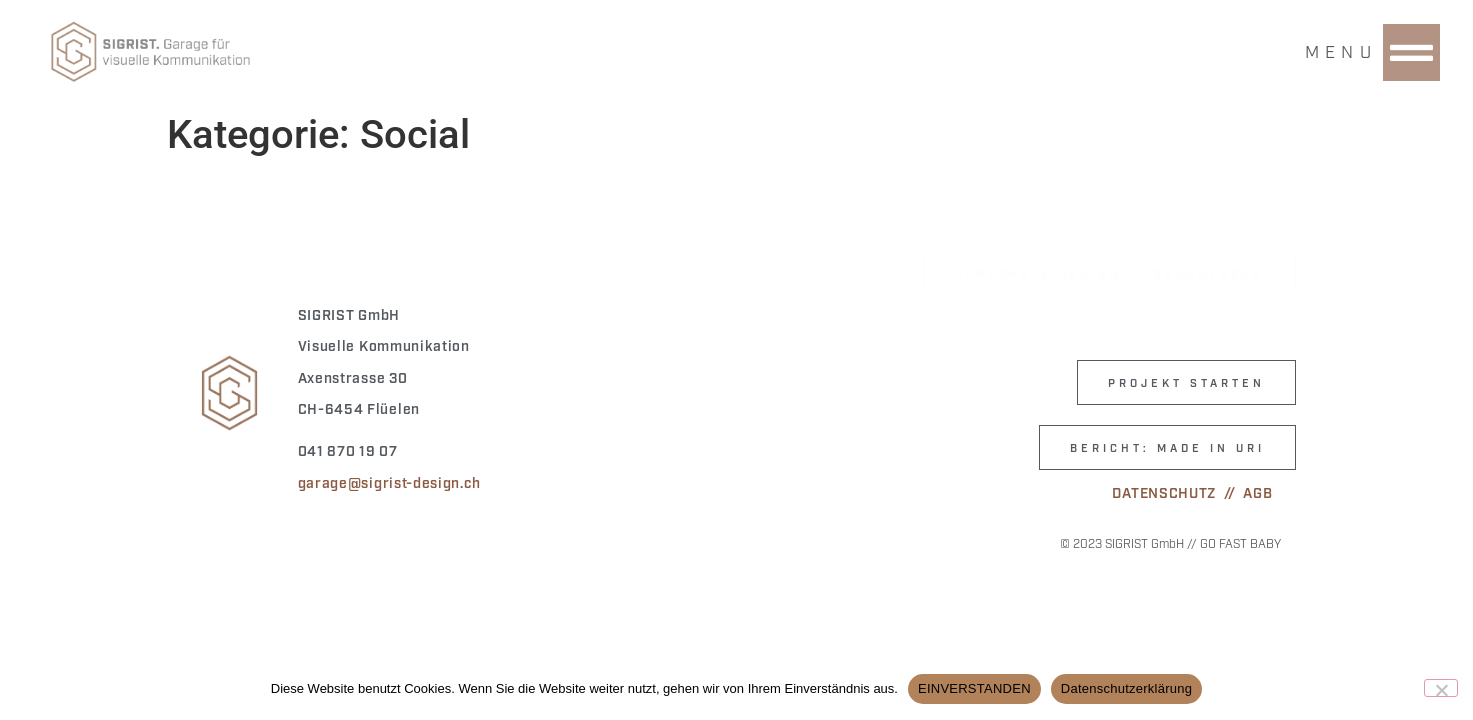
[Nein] (1441, 688)
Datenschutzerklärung (1126, 688)
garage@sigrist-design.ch (389, 481)
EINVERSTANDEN (974, 688)
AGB (1257, 491)
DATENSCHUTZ (1164, 491)
